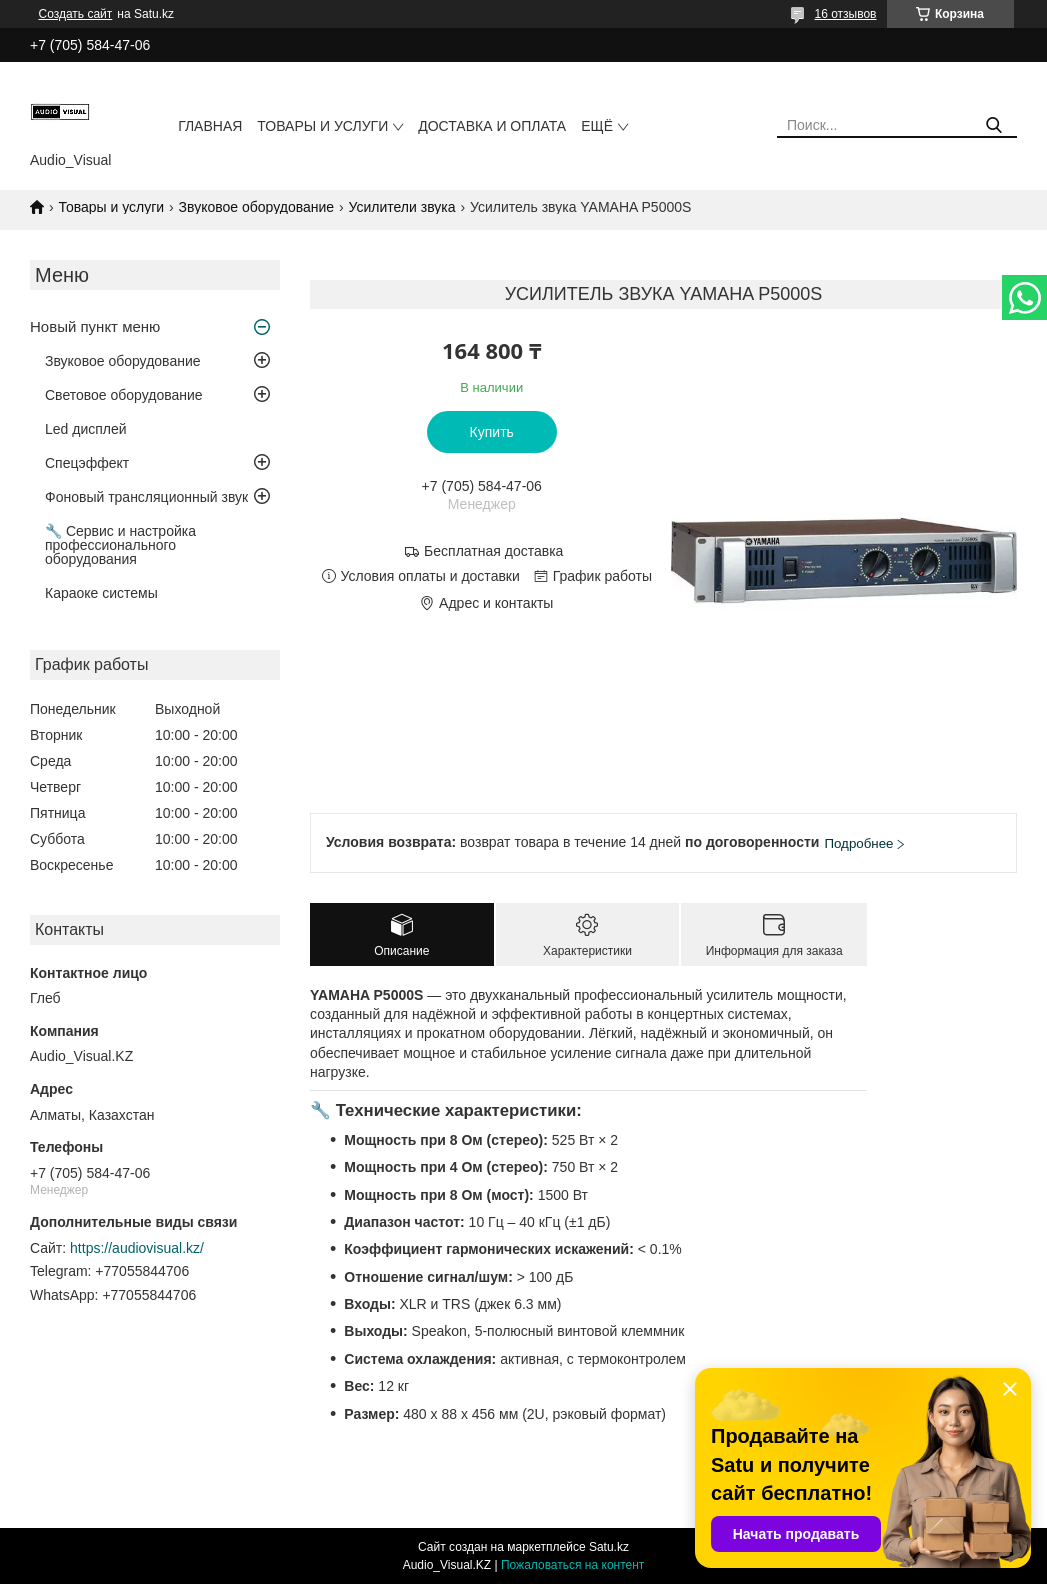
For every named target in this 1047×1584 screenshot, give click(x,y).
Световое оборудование (124, 395)
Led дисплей (86, 429)
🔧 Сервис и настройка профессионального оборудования (120, 545)
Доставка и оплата (492, 126)
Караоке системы (101, 593)
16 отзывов (845, 14)
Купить (492, 432)
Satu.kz (609, 1547)
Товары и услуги (322, 126)
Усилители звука (402, 207)
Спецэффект (87, 463)
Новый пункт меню (95, 326)
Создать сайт (76, 14)
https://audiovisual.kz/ (137, 1248)
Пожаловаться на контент (572, 1565)
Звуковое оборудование (257, 207)
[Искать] (994, 125)
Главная (210, 126)
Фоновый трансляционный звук (146, 497)
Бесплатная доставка (493, 551)
